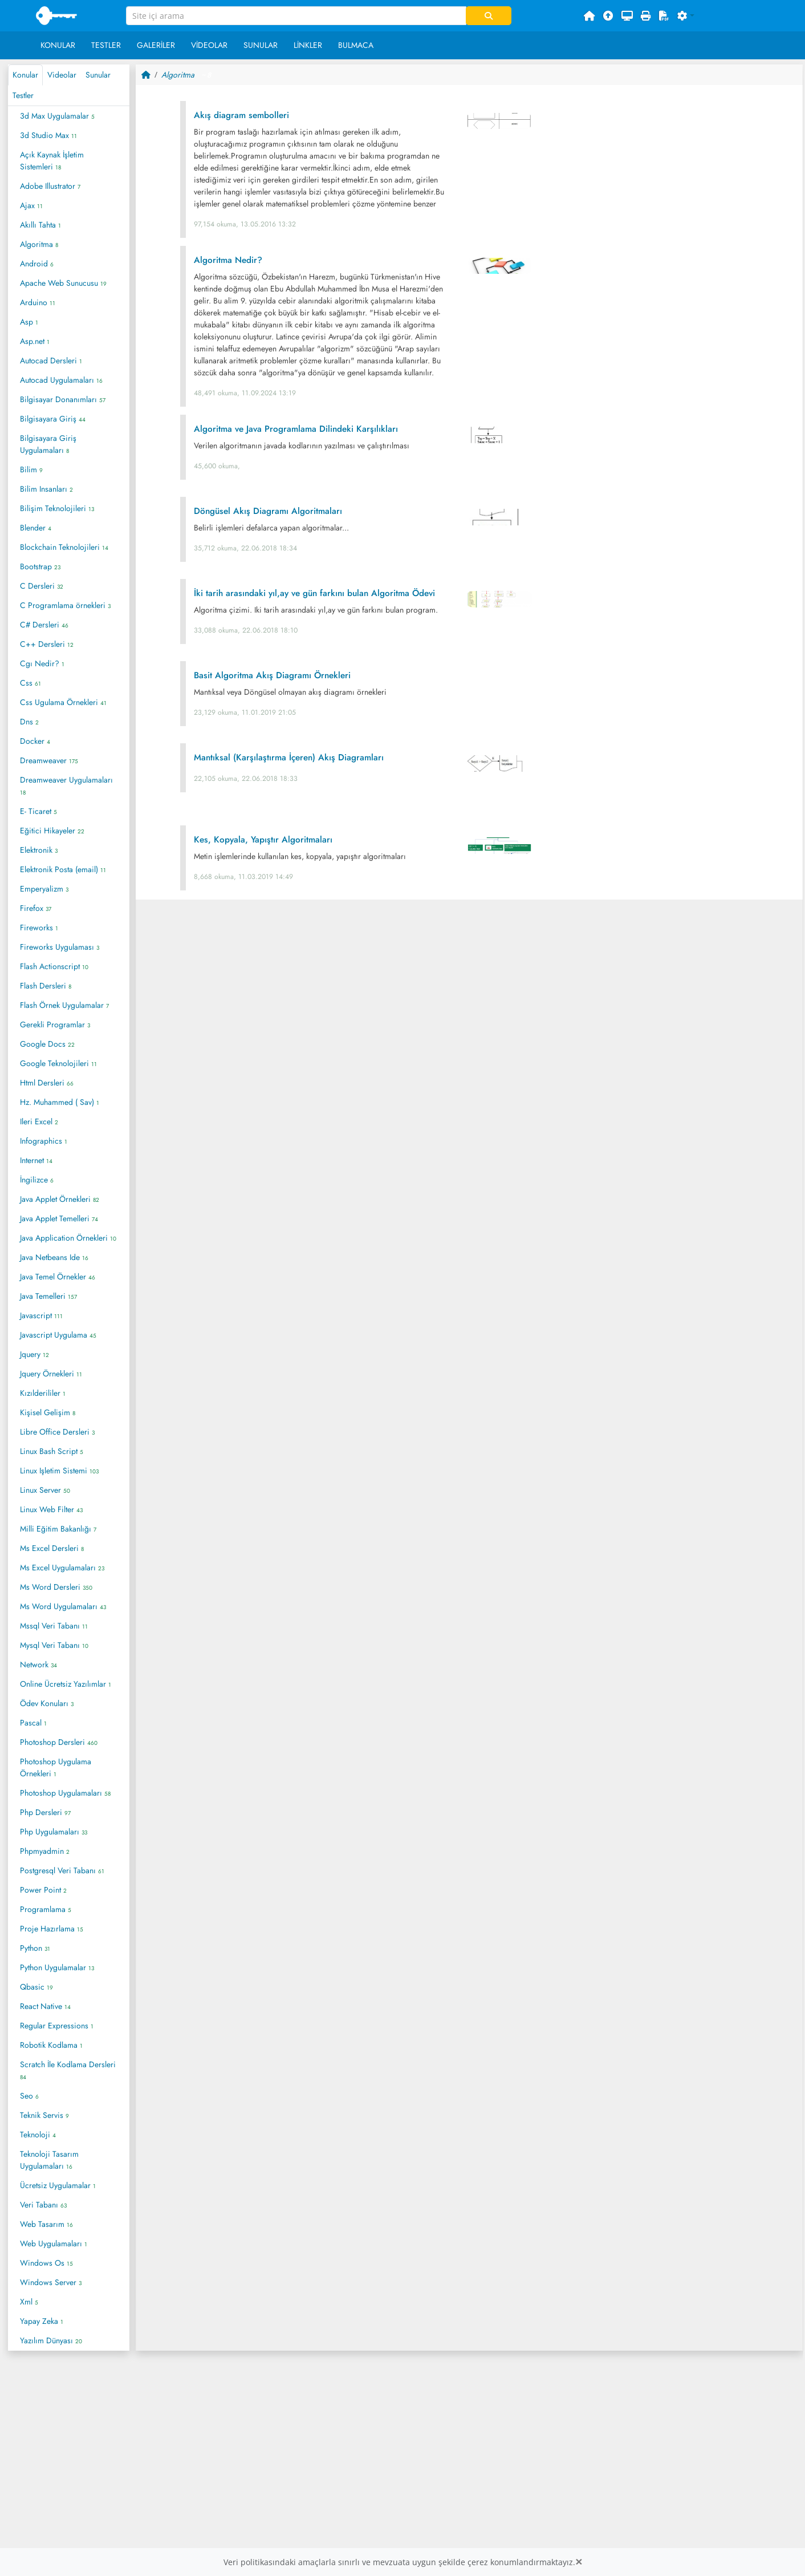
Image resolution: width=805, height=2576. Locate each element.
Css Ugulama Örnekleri (63, 702)
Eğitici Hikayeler (52, 830)
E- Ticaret (38, 811)
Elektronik (39, 850)
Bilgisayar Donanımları (62, 399)
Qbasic (36, 1986)
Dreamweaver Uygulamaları (66, 785)
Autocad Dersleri (51, 360)
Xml (29, 2301)
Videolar (209, 45)
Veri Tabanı (43, 2204)
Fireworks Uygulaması (59, 947)
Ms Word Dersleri (56, 1587)
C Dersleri (41, 586)
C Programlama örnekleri (65, 605)
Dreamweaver (49, 760)
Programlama (45, 1909)
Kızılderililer (43, 1393)
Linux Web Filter (51, 1509)
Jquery (34, 1354)
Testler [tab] (23, 95)
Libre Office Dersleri (57, 1431)
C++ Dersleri (47, 644)
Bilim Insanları (46, 489)
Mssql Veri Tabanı (54, 1625)
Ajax (31, 205)
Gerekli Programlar (55, 1024)
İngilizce (37, 1179)
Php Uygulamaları (53, 1831)
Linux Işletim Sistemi (59, 1470)
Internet (36, 1160)
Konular (57, 45)
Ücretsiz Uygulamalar (58, 2185)
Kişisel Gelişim (47, 1412)
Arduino (37, 302)
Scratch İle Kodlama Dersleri (68, 2070)
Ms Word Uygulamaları (63, 1606)
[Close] (578, 2562)
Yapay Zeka (41, 2321)
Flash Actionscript (54, 966)
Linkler (308, 45)
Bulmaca (355, 45)
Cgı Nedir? (42, 663)
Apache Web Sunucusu (63, 283)
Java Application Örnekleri (68, 1238)
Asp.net (35, 341)
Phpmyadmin (45, 1851)
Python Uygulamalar (57, 1967)
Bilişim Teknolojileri (57, 508)
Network (38, 1664)
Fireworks (39, 927)
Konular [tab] (25, 74)
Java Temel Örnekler (57, 1276)
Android (37, 263)
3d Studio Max (48, 135)
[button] (685, 16)
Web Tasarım (46, 2224)
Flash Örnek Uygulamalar (64, 1005)
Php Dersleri (45, 1812)
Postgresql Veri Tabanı (62, 1870)
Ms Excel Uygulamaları (62, 1567)
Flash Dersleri (45, 985)
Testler (106, 45)
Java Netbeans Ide (54, 1257)
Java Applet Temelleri (59, 1218)
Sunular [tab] (98, 74)
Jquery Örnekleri (51, 1373)
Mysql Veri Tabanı (54, 1645)
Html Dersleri (47, 1082)
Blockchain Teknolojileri (64, 547)
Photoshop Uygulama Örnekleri (55, 1767)
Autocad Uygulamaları (61, 380)
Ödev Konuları (47, 1703)
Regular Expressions (56, 2025)
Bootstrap (40, 566)
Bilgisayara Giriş (53, 418)
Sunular (260, 45)
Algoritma (39, 244)
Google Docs (47, 1044)
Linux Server (45, 1490)
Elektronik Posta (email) (63, 869)
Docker (35, 741)
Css (30, 682)
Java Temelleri (48, 1296)
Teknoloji (38, 2134)
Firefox (35, 908)
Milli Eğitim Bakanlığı (58, 1528)
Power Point (43, 1889)
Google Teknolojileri (58, 1063)
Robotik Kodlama (51, 2045)
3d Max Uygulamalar (57, 115)
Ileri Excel (39, 1121)
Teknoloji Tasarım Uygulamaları (49, 2160)
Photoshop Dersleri (58, 1742)
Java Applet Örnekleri (59, 1199)
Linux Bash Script (51, 1451)
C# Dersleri (44, 624)
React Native (45, 2006)
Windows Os (46, 2263)
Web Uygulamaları (53, 2243)
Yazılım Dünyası (51, 2340)
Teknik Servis (44, 2115)
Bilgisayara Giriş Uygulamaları (48, 444)
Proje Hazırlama (51, 1928)
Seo (29, 2095)
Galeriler (156, 45)
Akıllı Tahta (40, 224)
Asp (29, 321)
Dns (29, 721)
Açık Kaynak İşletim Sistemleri (52, 160)
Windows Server (51, 2282)
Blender (35, 527)
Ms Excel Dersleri (52, 1548)
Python (35, 1948)
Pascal (33, 1722)
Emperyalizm (44, 888)
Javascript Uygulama (58, 1334)
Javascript (41, 1315)
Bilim (31, 469)
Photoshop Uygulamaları (65, 1793)
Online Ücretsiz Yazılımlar (65, 1684)
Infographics (43, 1141)
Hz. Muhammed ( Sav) (59, 1102)
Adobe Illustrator (50, 186)
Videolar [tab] (61, 74)
